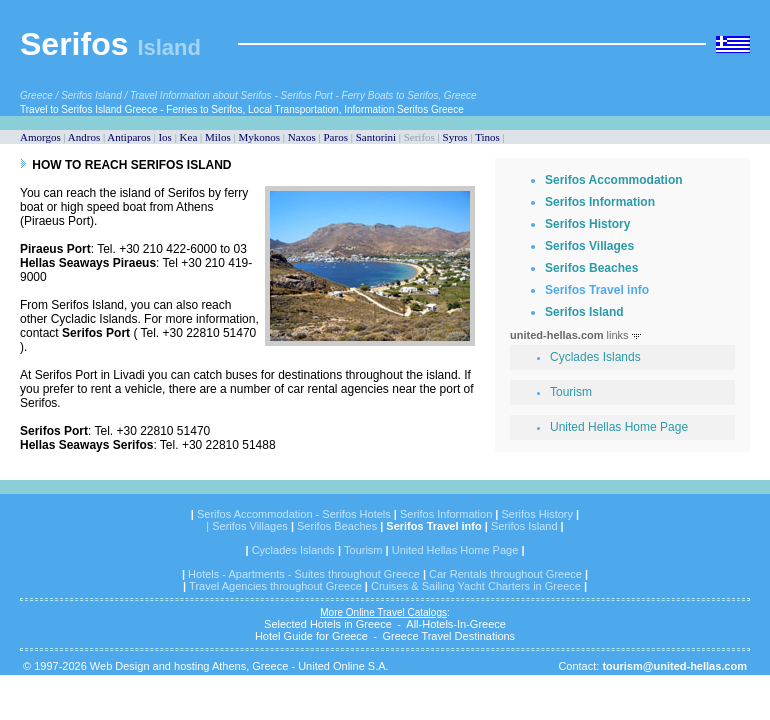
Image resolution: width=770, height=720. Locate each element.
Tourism (571, 392)
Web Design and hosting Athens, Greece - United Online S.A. (239, 666)
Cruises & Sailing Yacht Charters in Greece (476, 586)
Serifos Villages (589, 246)
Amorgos (40, 137)
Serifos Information (600, 202)
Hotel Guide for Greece (311, 636)
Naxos (302, 137)
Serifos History (587, 224)
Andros (84, 137)
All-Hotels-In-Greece (456, 624)
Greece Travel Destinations (448, 636)
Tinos (487, 137)
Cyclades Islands (595, 357)
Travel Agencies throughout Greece (275, 586)
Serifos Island (584, 312)
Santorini (376, 137)
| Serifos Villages (247, 526)
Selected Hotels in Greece (328, 624)
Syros (455, 137)
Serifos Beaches (591, 268)
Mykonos (259, 137)
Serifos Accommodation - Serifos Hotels (295, 514)
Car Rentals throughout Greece (505, 574)
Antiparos (128, 137)
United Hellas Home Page (619, 427)
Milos (218, 137)
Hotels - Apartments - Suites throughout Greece (304, 574)
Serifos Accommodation (614, 180)
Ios (164, 137)
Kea (189, 137)
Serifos (74, 44)
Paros (336, 137)
